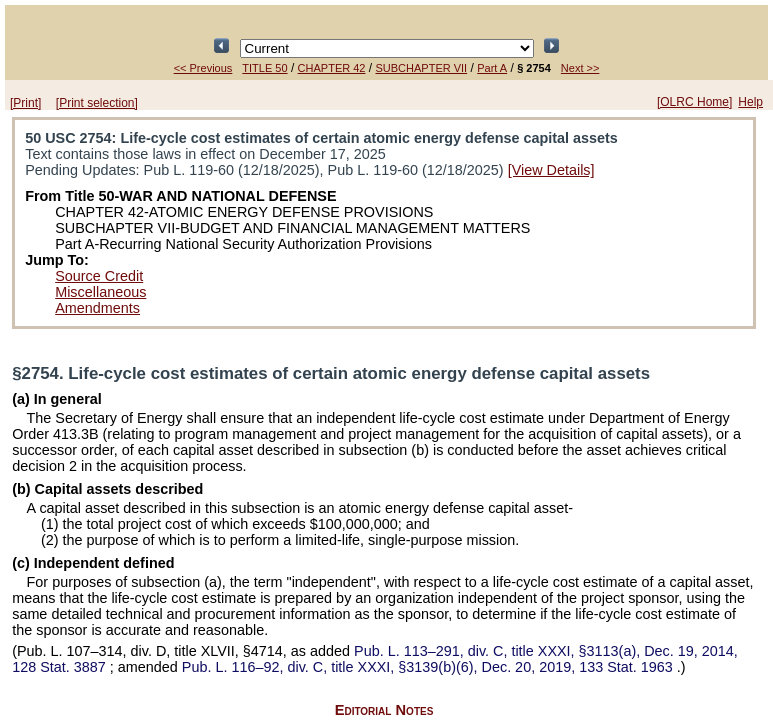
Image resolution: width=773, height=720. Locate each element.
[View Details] (551, 170)
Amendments (97, 308)
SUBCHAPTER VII (421, 68)
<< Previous (203, 68)
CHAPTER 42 (332, 68)
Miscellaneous (100, 292)
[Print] (25, 103)
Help (750, 102)
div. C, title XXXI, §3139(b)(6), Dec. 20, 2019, (429, 667)
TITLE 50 (264, 68)
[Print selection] (97, 103)
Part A (492, 68)
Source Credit (99, 276)
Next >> (580, 68)
